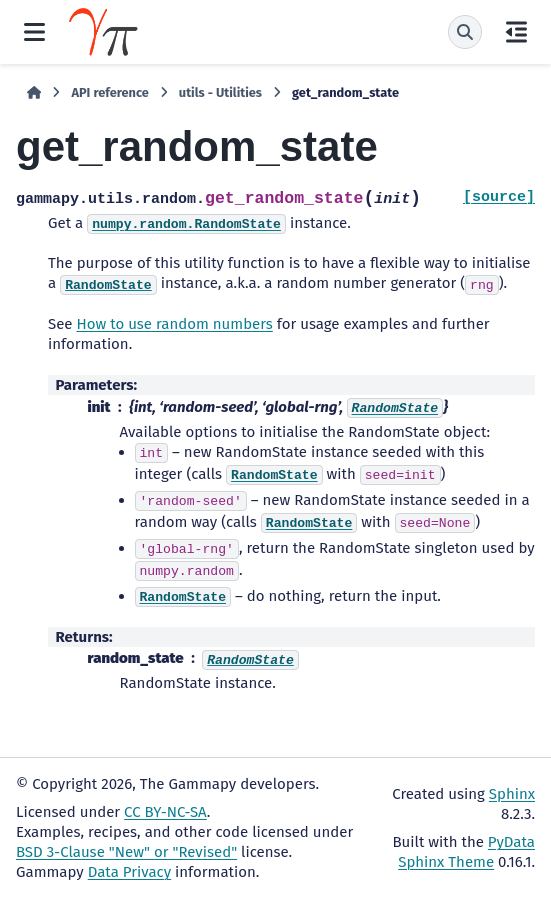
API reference (109, 92)
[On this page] (516, 32)
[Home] (34, 93)
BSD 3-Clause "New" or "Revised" (126, 852)
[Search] (465, 32)
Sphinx (512, 794)
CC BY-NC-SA (165, 812)
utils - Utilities (220, 92)
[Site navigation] (34, 32)
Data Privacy (129, 872)
